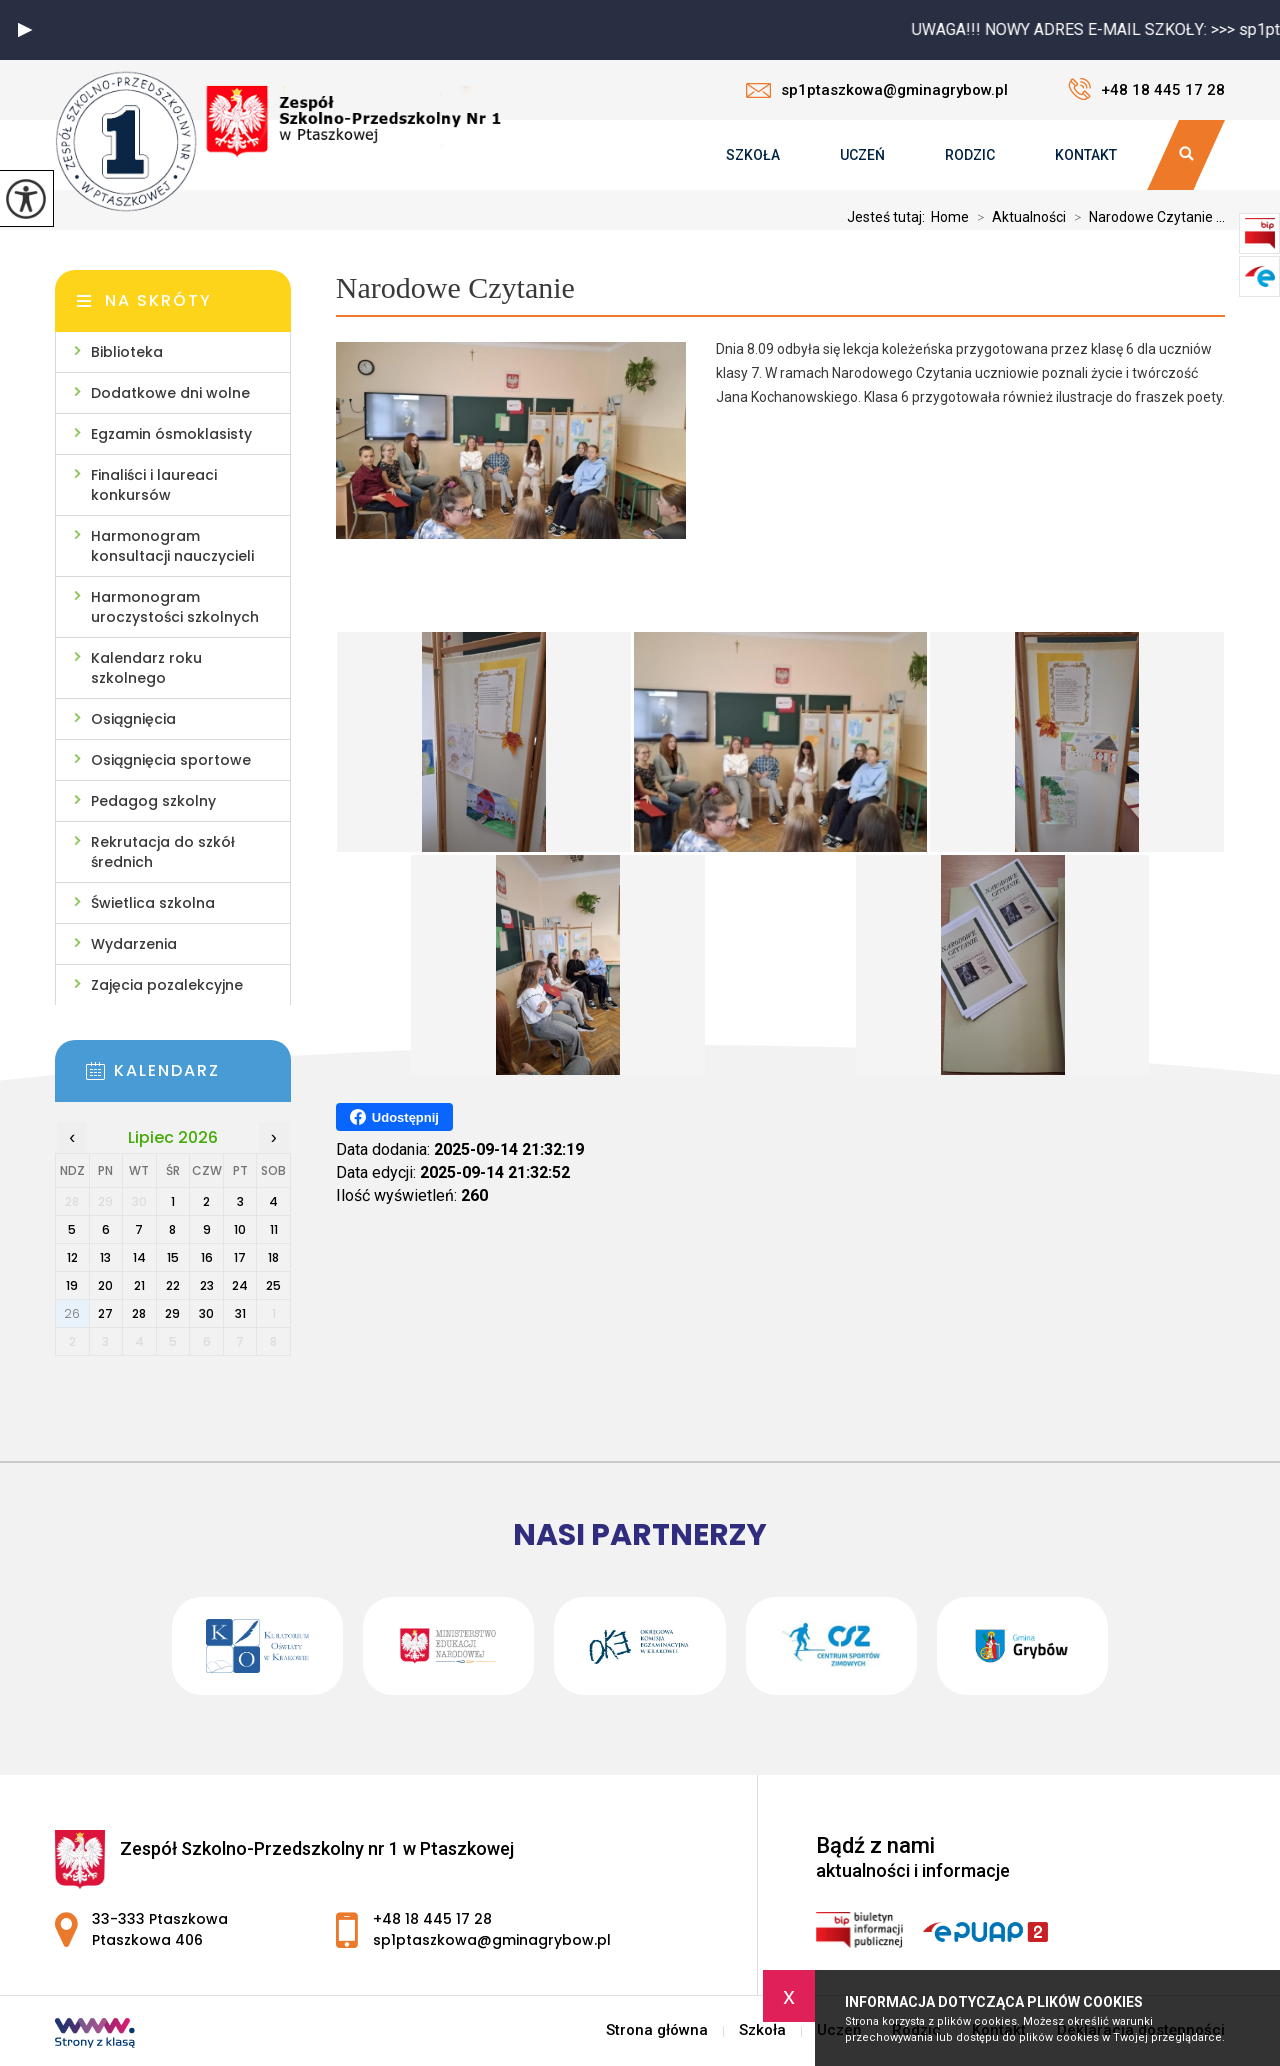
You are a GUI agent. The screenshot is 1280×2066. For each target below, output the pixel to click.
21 (139, 1285)
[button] (25, 30)
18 (273, 1257)
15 (173, 1257)
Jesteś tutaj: (889, 217)
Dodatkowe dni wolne (170, 393)
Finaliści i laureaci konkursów (154, 485)
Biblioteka (127, 352)
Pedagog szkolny (153, 801)
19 (72, 1285)
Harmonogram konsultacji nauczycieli (172, 546)
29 (172, 1313)
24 (240, 1285)
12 (72, 1257)
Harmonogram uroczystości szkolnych (175, 607)
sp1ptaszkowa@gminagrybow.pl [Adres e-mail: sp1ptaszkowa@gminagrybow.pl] (492, 1940)
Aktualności (1017, 217)
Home (950, 217)
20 (105, 1285)
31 (240, 1313)
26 (72, 1313)
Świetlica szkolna (153, 903)
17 (240, 1257)
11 (274, 1229)
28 (139, 1313)
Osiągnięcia (133, 719)
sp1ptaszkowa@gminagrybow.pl (877, 90)
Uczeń (862, 155)
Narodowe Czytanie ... (1145, 217)
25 (273, 1285)
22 (173, 1285)
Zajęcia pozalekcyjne (167, 985)
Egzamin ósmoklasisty (171, 434)
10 (240, 1229)
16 (207, 1257)
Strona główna (657, 2030)
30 (206, 1313)
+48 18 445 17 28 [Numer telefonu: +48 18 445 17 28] (432, 1919)
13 (105, 1257)
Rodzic (970, 155)
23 (207, 1285)
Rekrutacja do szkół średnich (163, 852)
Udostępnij (394, 1117)
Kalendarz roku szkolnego (146, 668)
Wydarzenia (134, 944)
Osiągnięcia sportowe (171, 760)
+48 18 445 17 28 (1146, 89)
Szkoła (753, 155)
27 (105, 1313)
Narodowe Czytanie (455, 287)
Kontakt (1086, 155)
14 (139, 1257)
